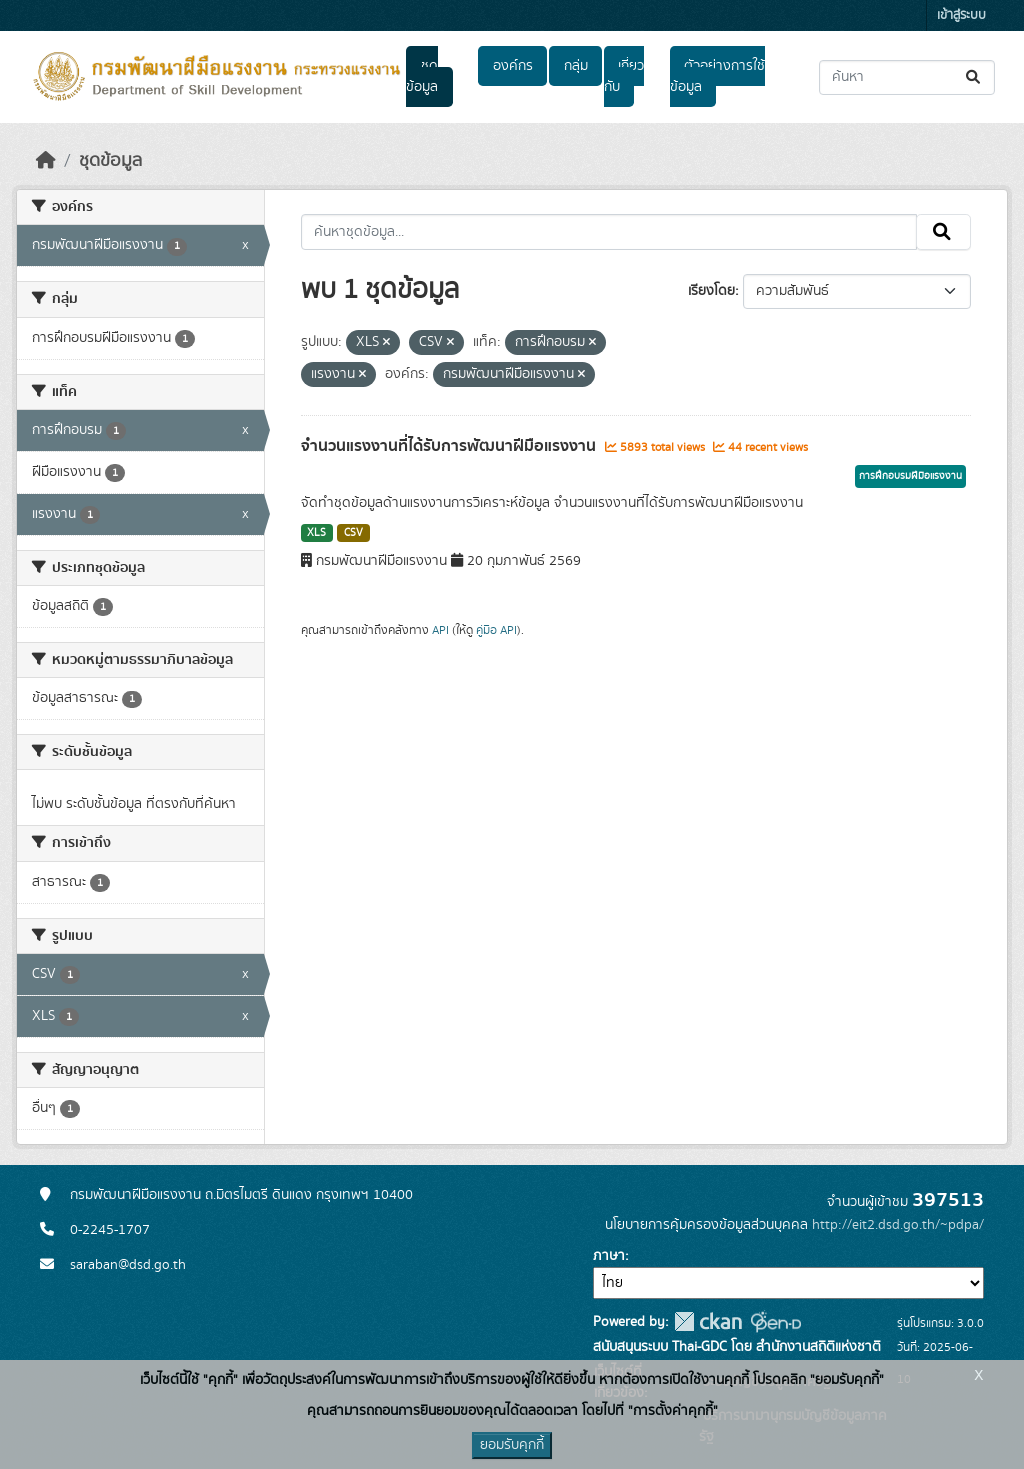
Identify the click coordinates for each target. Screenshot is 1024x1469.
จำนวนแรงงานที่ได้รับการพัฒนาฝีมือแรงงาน (450, 446)
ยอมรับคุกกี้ (512, 1445)
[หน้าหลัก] (46, 161)
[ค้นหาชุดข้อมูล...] (907, 77)
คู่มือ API (496, 630)
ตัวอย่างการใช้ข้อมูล (717, 76)
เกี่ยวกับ (624, 76)
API (440, 630)
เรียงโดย (711, 291)
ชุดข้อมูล (422, 76)
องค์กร (513, 66)
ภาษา (609, 1256)
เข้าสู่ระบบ (961, 15)
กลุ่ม (576, 66)
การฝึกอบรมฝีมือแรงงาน (910, 476)
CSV (353, 533)
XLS (316, 533)
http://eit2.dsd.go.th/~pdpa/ (898, 1225)
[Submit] (974, 77)
